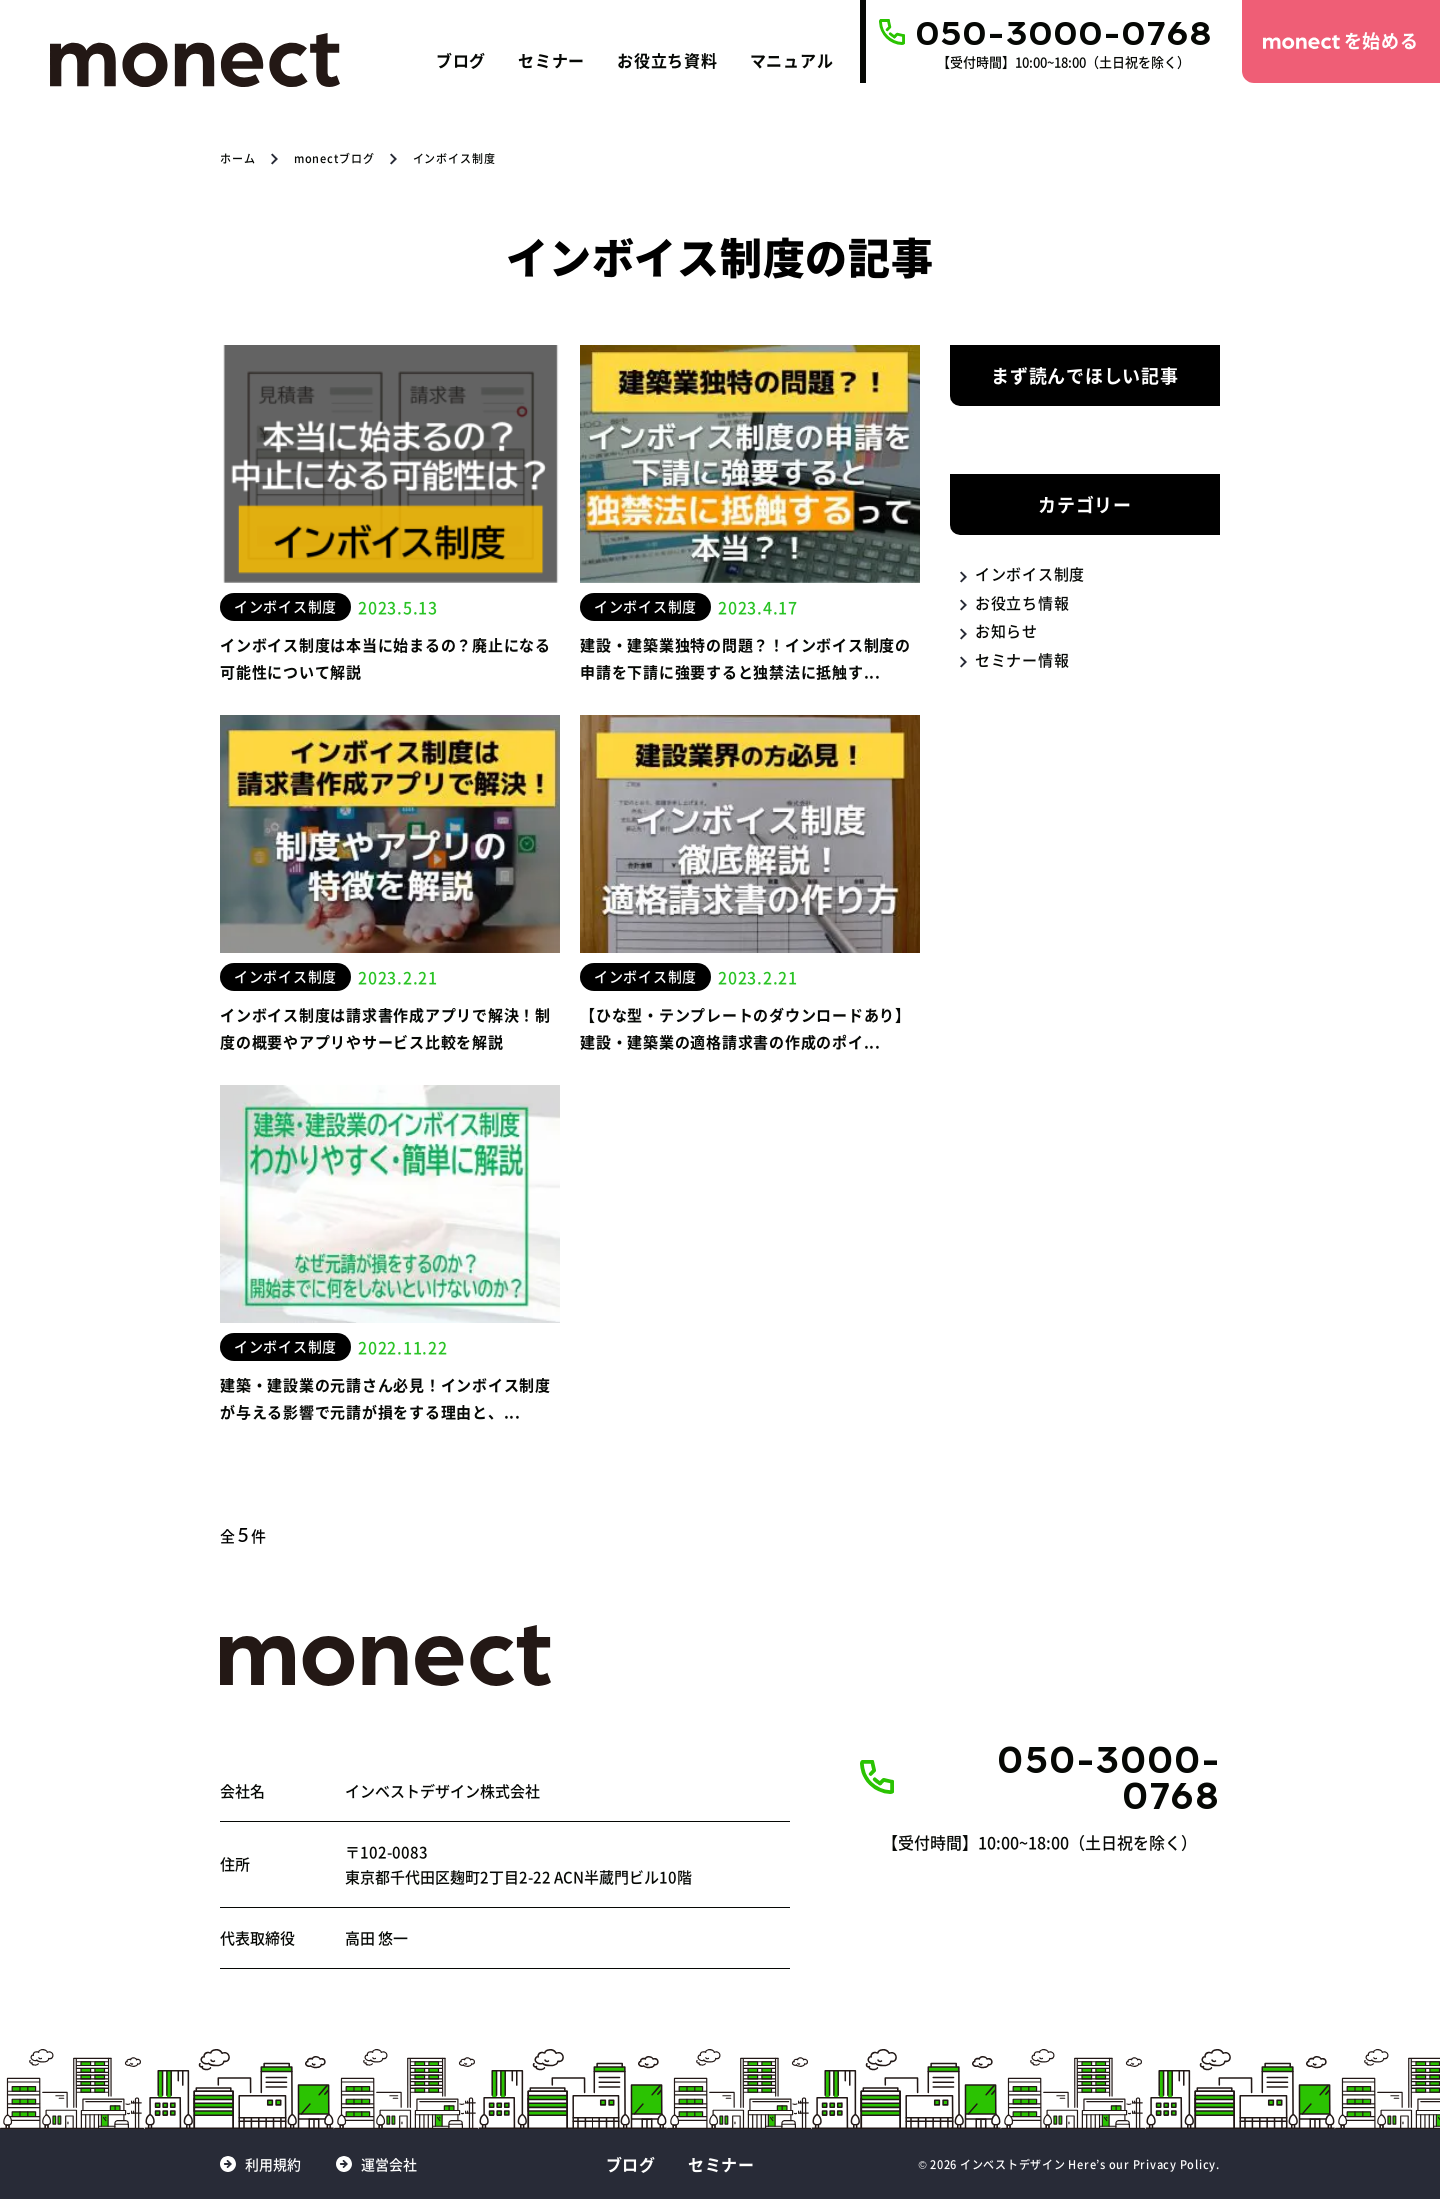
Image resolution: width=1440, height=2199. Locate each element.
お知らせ (1006, 630)
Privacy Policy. (1176, 2164)
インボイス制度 (1030, 573)
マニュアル (792, 60)
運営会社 (389, 2164)
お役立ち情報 (1022, 602)
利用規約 (273, 2164)
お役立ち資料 (667, 60)
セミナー (551, 60)
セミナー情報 (1022, 659)
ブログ (461, 60)
